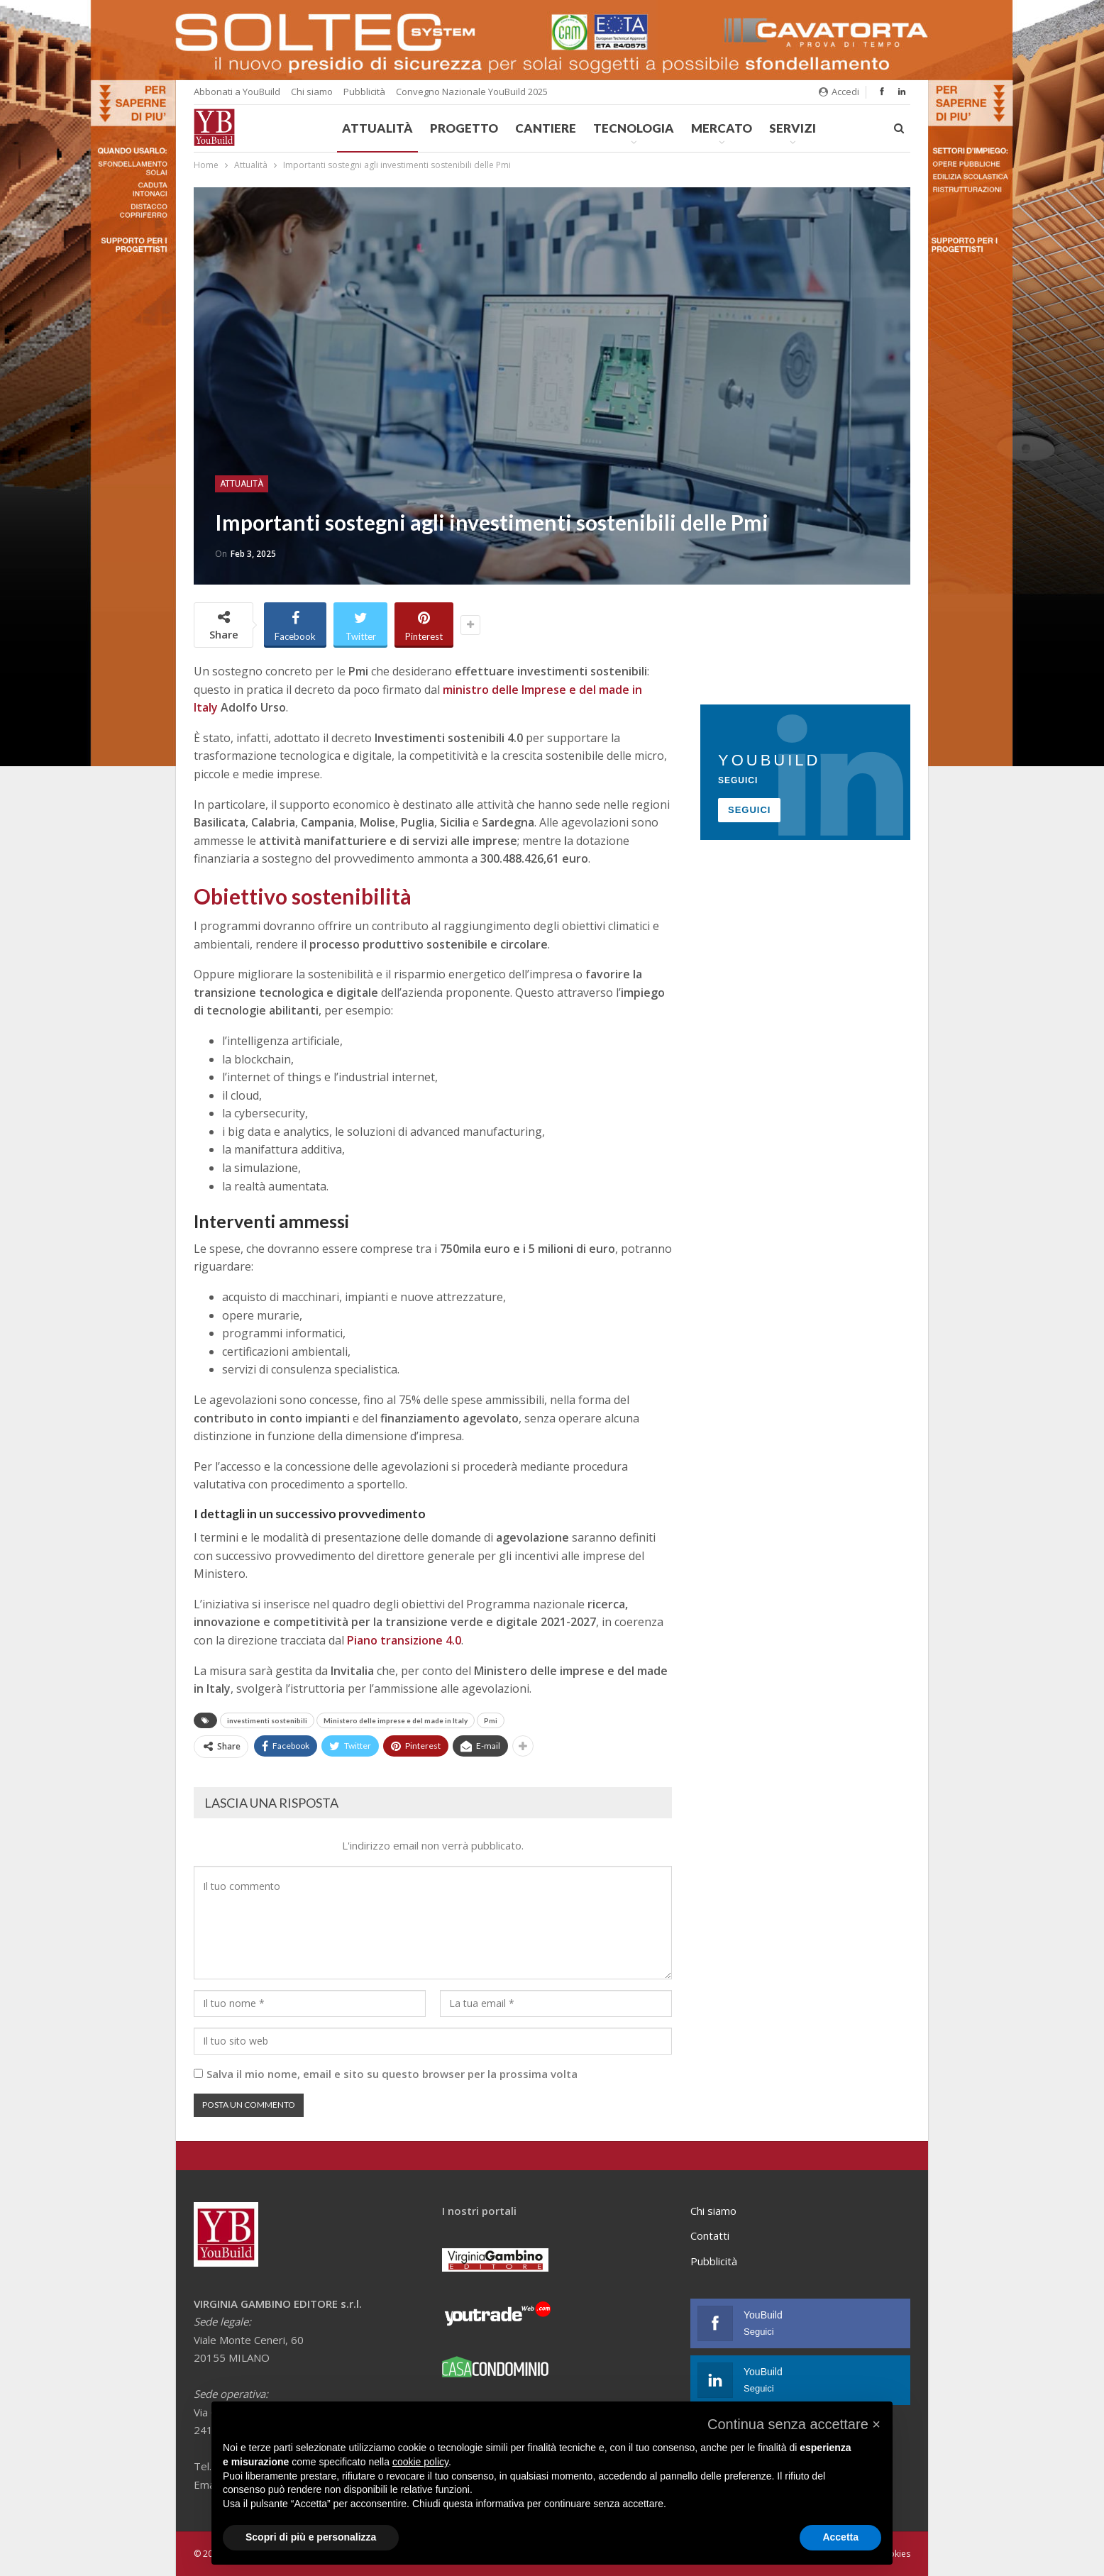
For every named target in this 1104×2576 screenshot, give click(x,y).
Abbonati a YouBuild (237, 91)
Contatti (709, 2235)
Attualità (377, 128)
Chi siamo (312, 91)
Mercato (721, 128)
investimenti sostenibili (267, 1720)
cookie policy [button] (420, 2461)
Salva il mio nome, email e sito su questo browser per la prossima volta (392, 2074)
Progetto (464, 128)
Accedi (839, 91)
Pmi (490, 1720)
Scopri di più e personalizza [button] (310, 2537)
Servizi (792, 128)
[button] (793, 2424)
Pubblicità (364, 91)
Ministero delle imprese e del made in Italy (396, 1720)
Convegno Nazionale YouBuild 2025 (472, 91)
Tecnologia (633, 128)
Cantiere (545, 128)
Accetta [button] (840, 2537)
